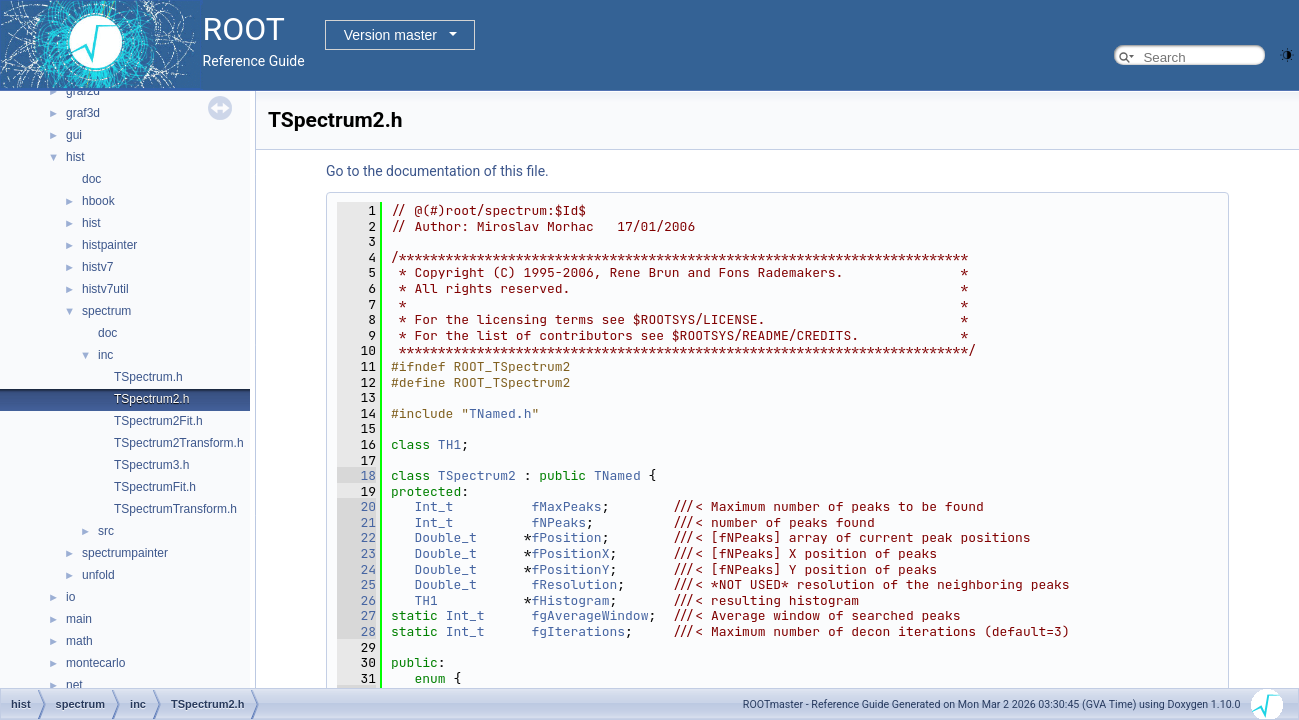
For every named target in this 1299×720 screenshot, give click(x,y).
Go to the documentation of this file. (437, 171)
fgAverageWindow (589, 615)
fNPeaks (558, 522)
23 (356, 553)
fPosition (566, 537)
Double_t (445, 537)
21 (356, 522)
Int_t (433, 506)
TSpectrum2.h (151, 399)
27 (356, 615)
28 (356, 631)
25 (356, 584)
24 (356, 569)
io (70, 597)
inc (105, 355)
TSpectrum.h (148, 377)
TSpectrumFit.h (155, 487)
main (79, 619)
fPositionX (570, 553)
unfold (98, 575)
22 (356, 537)
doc (91, 179)
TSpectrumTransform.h (175, 509)
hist (75, 157)
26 (356, 600)
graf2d (83, 91)
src (106, 531)
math (79, 641)
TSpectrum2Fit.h (158, 421)
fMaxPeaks (566, 506)
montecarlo (95, 663)
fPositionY (570, 569)
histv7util (105, 289)
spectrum (106, 311)
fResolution (574, 584)
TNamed (617, 475)
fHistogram (570, 600)
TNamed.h (500, 413)
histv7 (97, 267)
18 (356, 475)
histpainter (109, 245)
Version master (390, 35)
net (74, 685)
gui (74, 135)
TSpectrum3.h (151, 465)
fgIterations (578, 631)
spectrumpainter (125, 553)
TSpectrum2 (477, 475)
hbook (98, 201)
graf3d (83, 113)
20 (356, 506)
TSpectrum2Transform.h (179, 443)
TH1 (449, 444)
